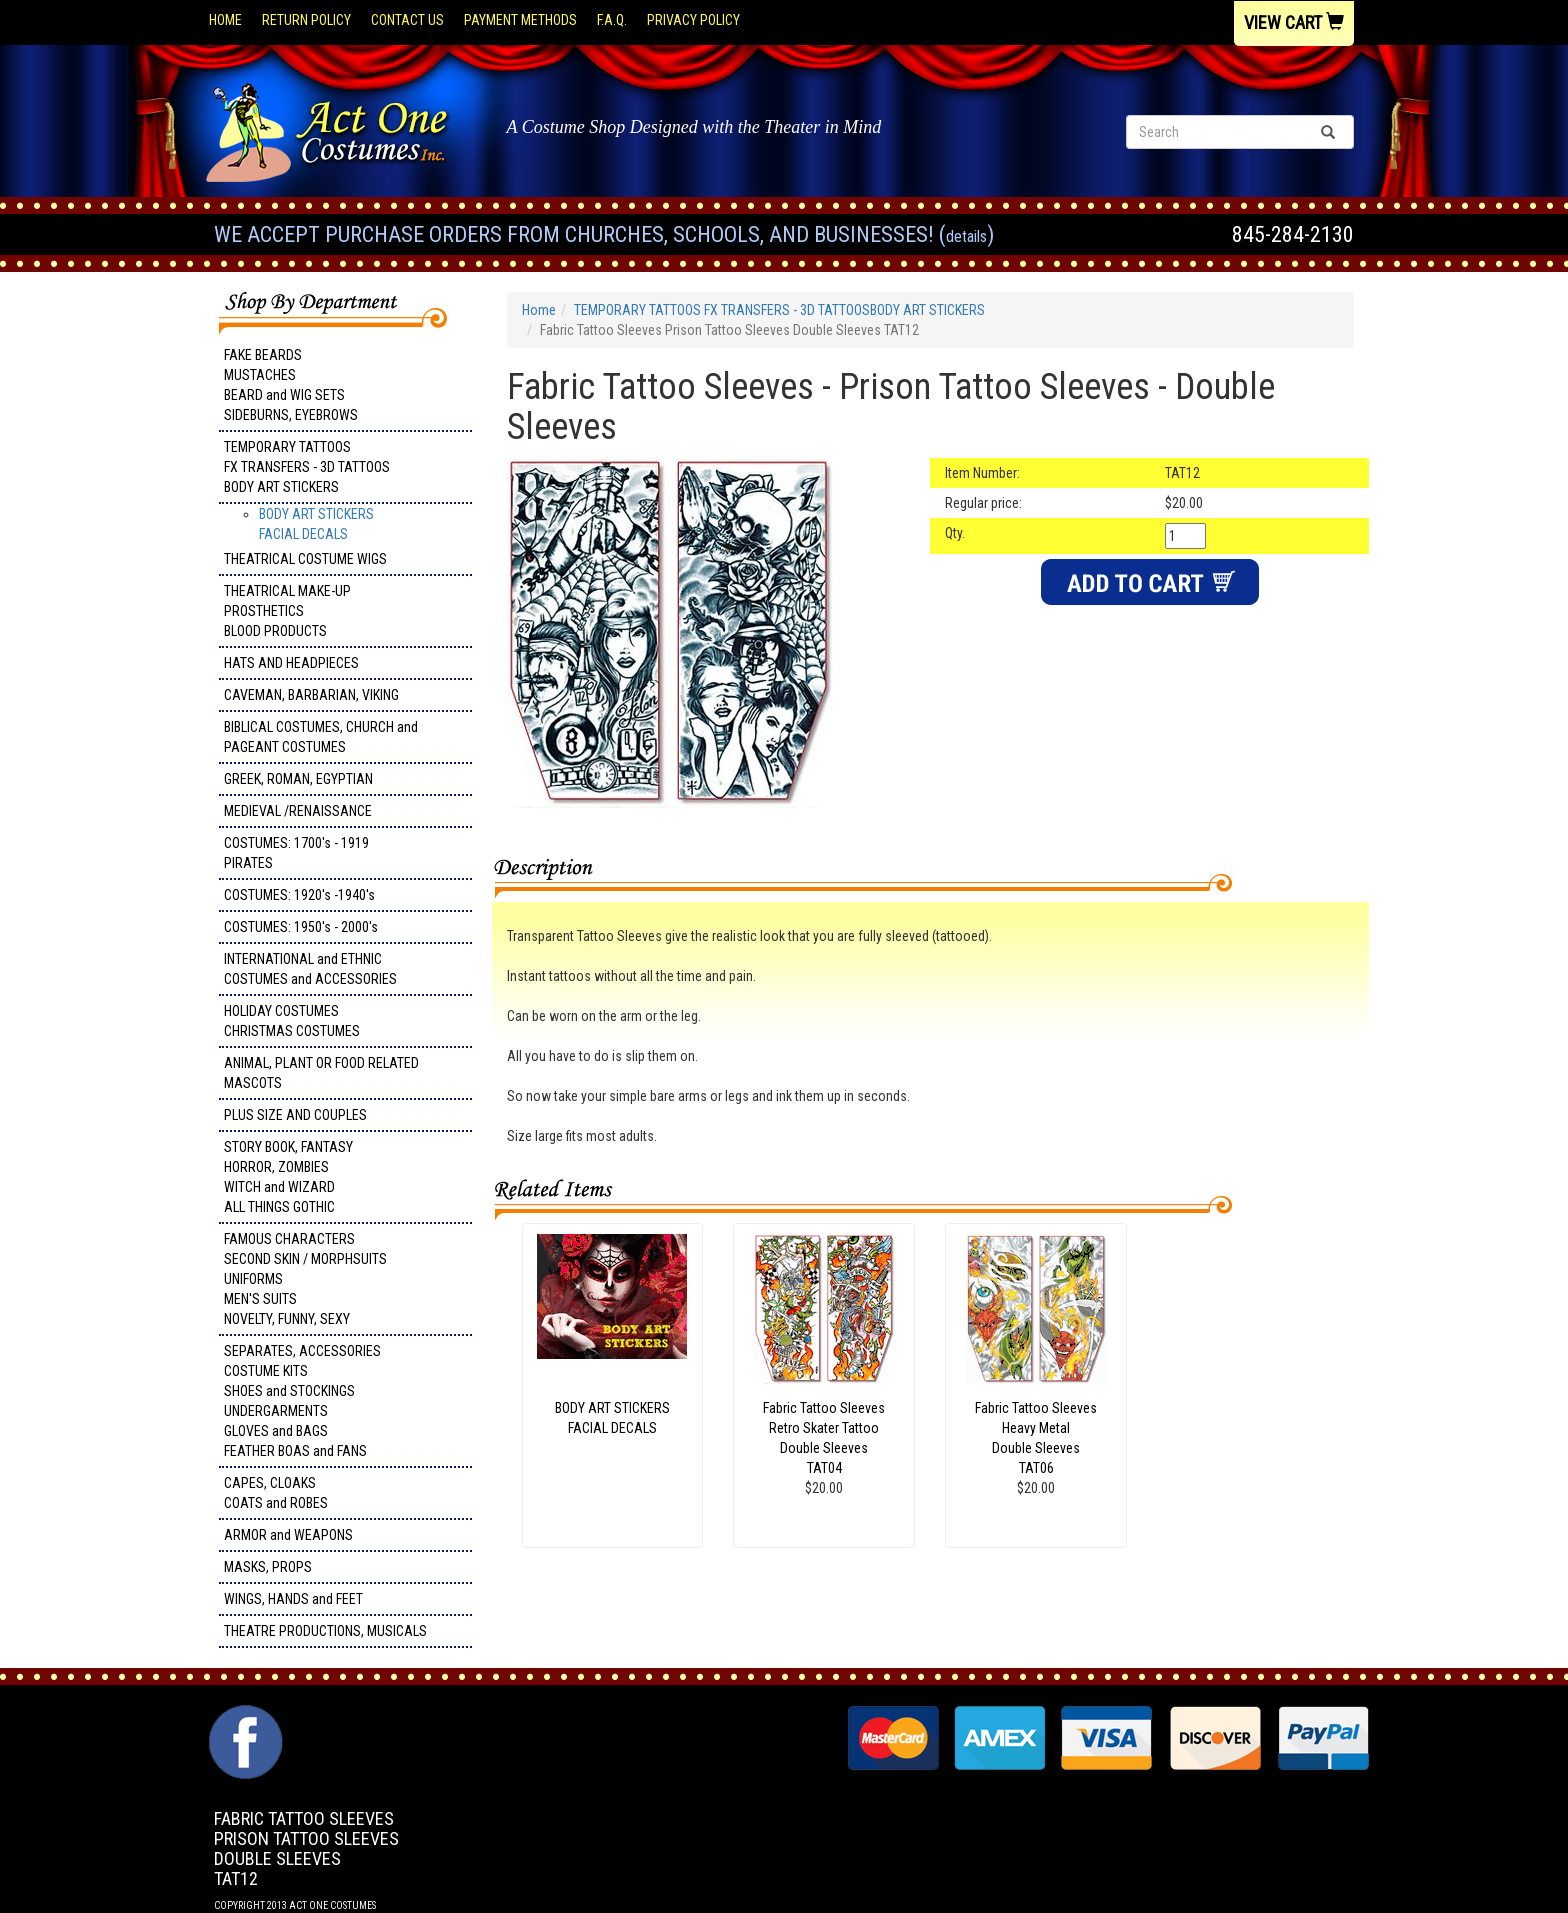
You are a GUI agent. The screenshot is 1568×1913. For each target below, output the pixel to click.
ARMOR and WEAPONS (288, 1535)
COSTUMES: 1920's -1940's (299, 895)
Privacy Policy (693, 20)
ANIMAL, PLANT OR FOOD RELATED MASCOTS (321, 1073)
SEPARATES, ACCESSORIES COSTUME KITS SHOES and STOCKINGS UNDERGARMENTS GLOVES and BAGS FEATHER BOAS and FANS (302, 1401)
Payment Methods (520, 20)
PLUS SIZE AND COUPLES (295, 1115)
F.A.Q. (612, 20)
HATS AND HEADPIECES (291, 663)
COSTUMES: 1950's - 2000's (301, 927)
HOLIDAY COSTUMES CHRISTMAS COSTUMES (292, 1021)
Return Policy (306, 20)
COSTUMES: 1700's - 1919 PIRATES (296, 853)
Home (225, 20)
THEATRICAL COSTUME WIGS (305, 559)
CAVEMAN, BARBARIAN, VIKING (311, 695)
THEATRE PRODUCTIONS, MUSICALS (325, 1631)
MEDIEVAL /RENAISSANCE (298, 811)
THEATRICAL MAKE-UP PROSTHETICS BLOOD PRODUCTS (287, 611)
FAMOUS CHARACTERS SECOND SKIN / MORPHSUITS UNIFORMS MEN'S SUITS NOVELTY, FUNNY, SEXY (305, 1279)
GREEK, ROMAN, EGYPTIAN (298, 779)
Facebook (243, 1715)
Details (966, 236)
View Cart (1294, 22)
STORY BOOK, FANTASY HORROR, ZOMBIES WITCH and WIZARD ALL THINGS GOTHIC (288, 1177)
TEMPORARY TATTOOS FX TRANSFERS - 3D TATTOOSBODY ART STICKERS (307, 467)
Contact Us (407, 20)
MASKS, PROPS (268, 1567)
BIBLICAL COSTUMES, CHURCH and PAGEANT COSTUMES (321, 737)
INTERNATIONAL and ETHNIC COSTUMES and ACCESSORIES (310, 969)
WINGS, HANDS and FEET (293, 1599)
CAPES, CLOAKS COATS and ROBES (276, 1493)
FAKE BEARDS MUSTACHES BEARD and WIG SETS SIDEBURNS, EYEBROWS (291, 385)
